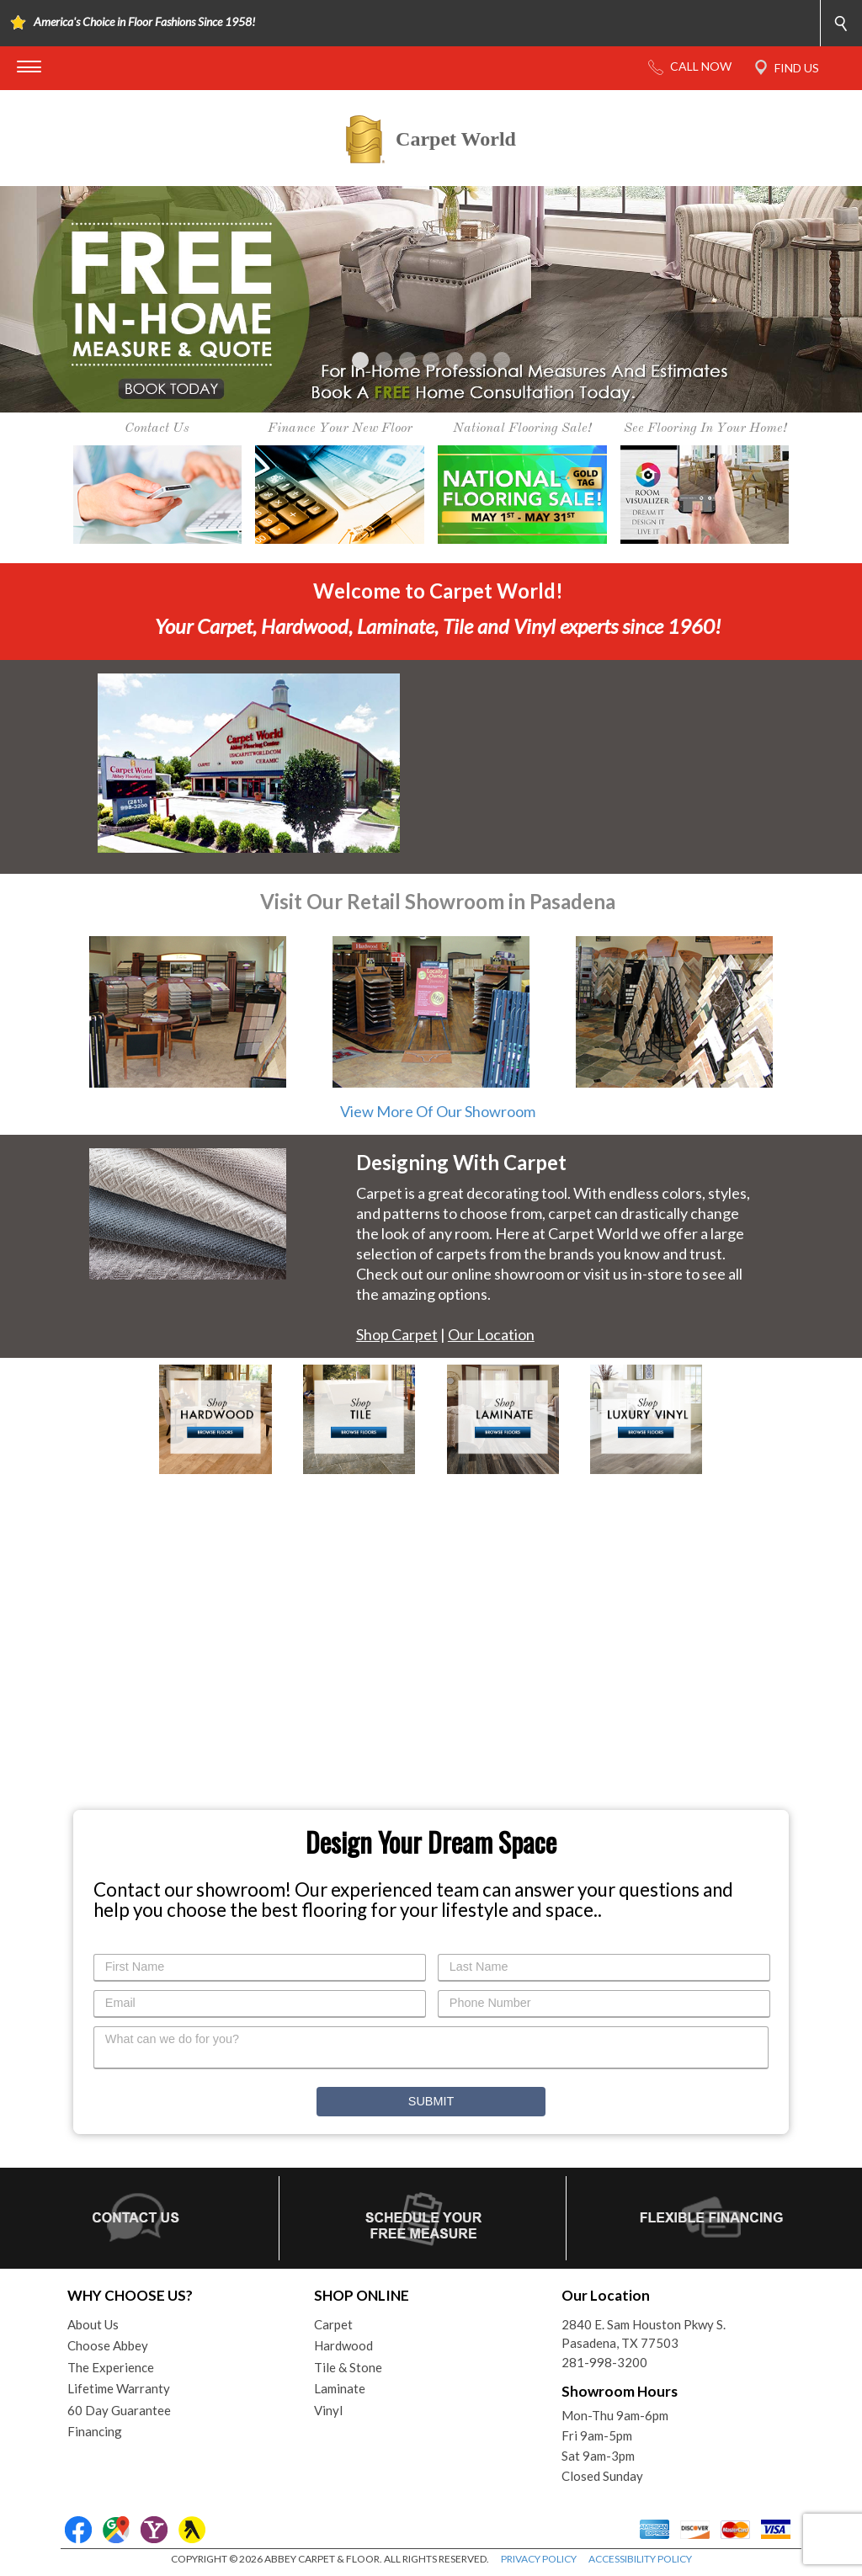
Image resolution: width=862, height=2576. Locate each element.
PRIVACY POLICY (539, 2558)
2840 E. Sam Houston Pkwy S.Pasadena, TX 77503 (643, 2334)
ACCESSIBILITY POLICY (640, 2558)
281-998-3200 (604, 2362)
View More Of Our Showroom (437, 1111)
